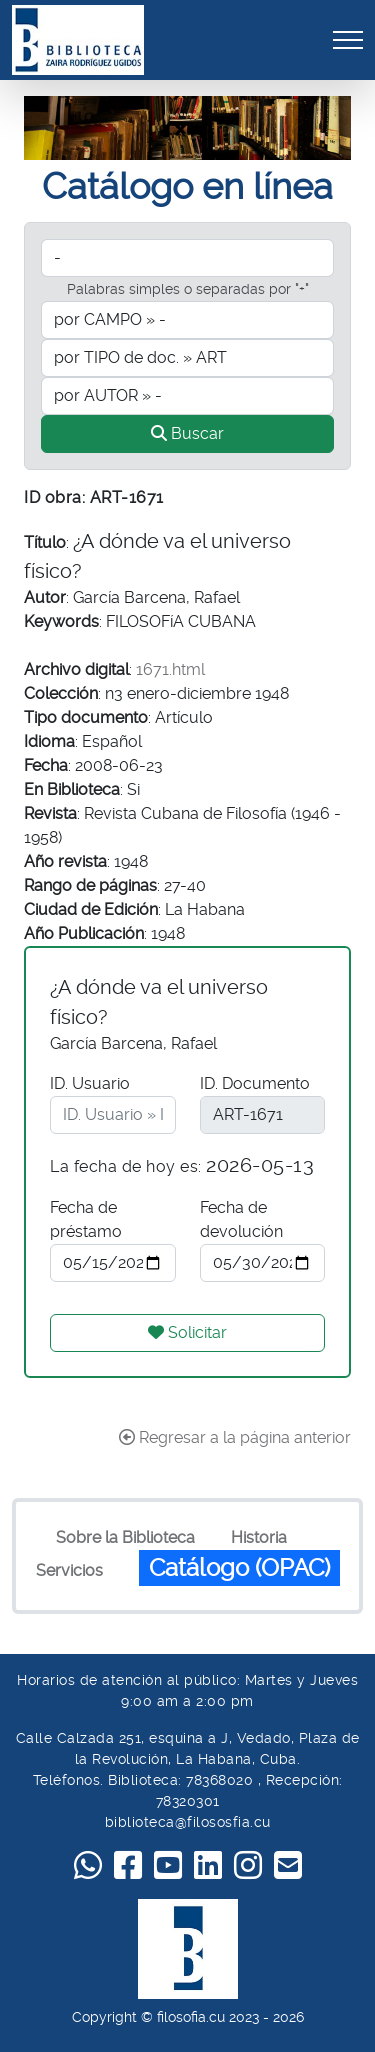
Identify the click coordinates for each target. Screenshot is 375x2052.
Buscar (187, 433)
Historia (259, 1537)
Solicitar (187, 1332)
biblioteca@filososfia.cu (188, 1822)
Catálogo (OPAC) (239, 1568)
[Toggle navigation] (348, 39)
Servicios (69, 1570)
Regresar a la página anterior (235, 1437)
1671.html (170, 669)
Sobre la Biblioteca (125, 1537)
